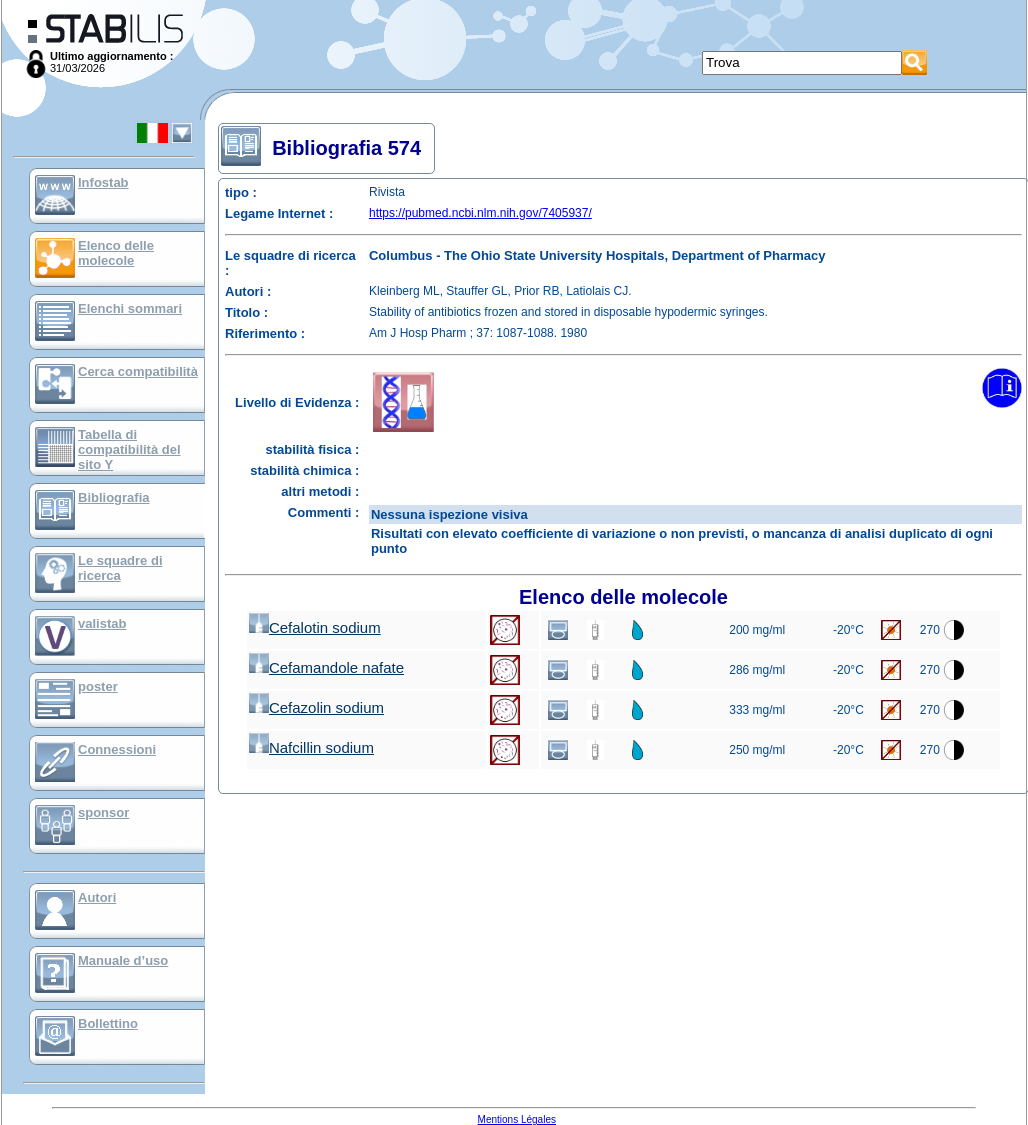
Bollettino (108, 1023)
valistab (102, 623)
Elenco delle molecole (116, 253)
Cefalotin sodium (315, 627)
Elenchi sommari (130, 308)
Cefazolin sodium (316, 707)
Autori (97, 897)
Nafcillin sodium (311, 747)
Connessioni (117, 749)
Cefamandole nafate (326, 667)
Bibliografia (114, 497)
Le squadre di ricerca (120, 568)
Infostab (103, 182)
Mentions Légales (517, 1119)
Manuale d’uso (123, 960)
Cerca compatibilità (138, 371)
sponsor (103, 812)
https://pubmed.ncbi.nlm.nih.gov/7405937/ (480, 213)
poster (98, 686)
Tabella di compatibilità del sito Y (129, 449)
